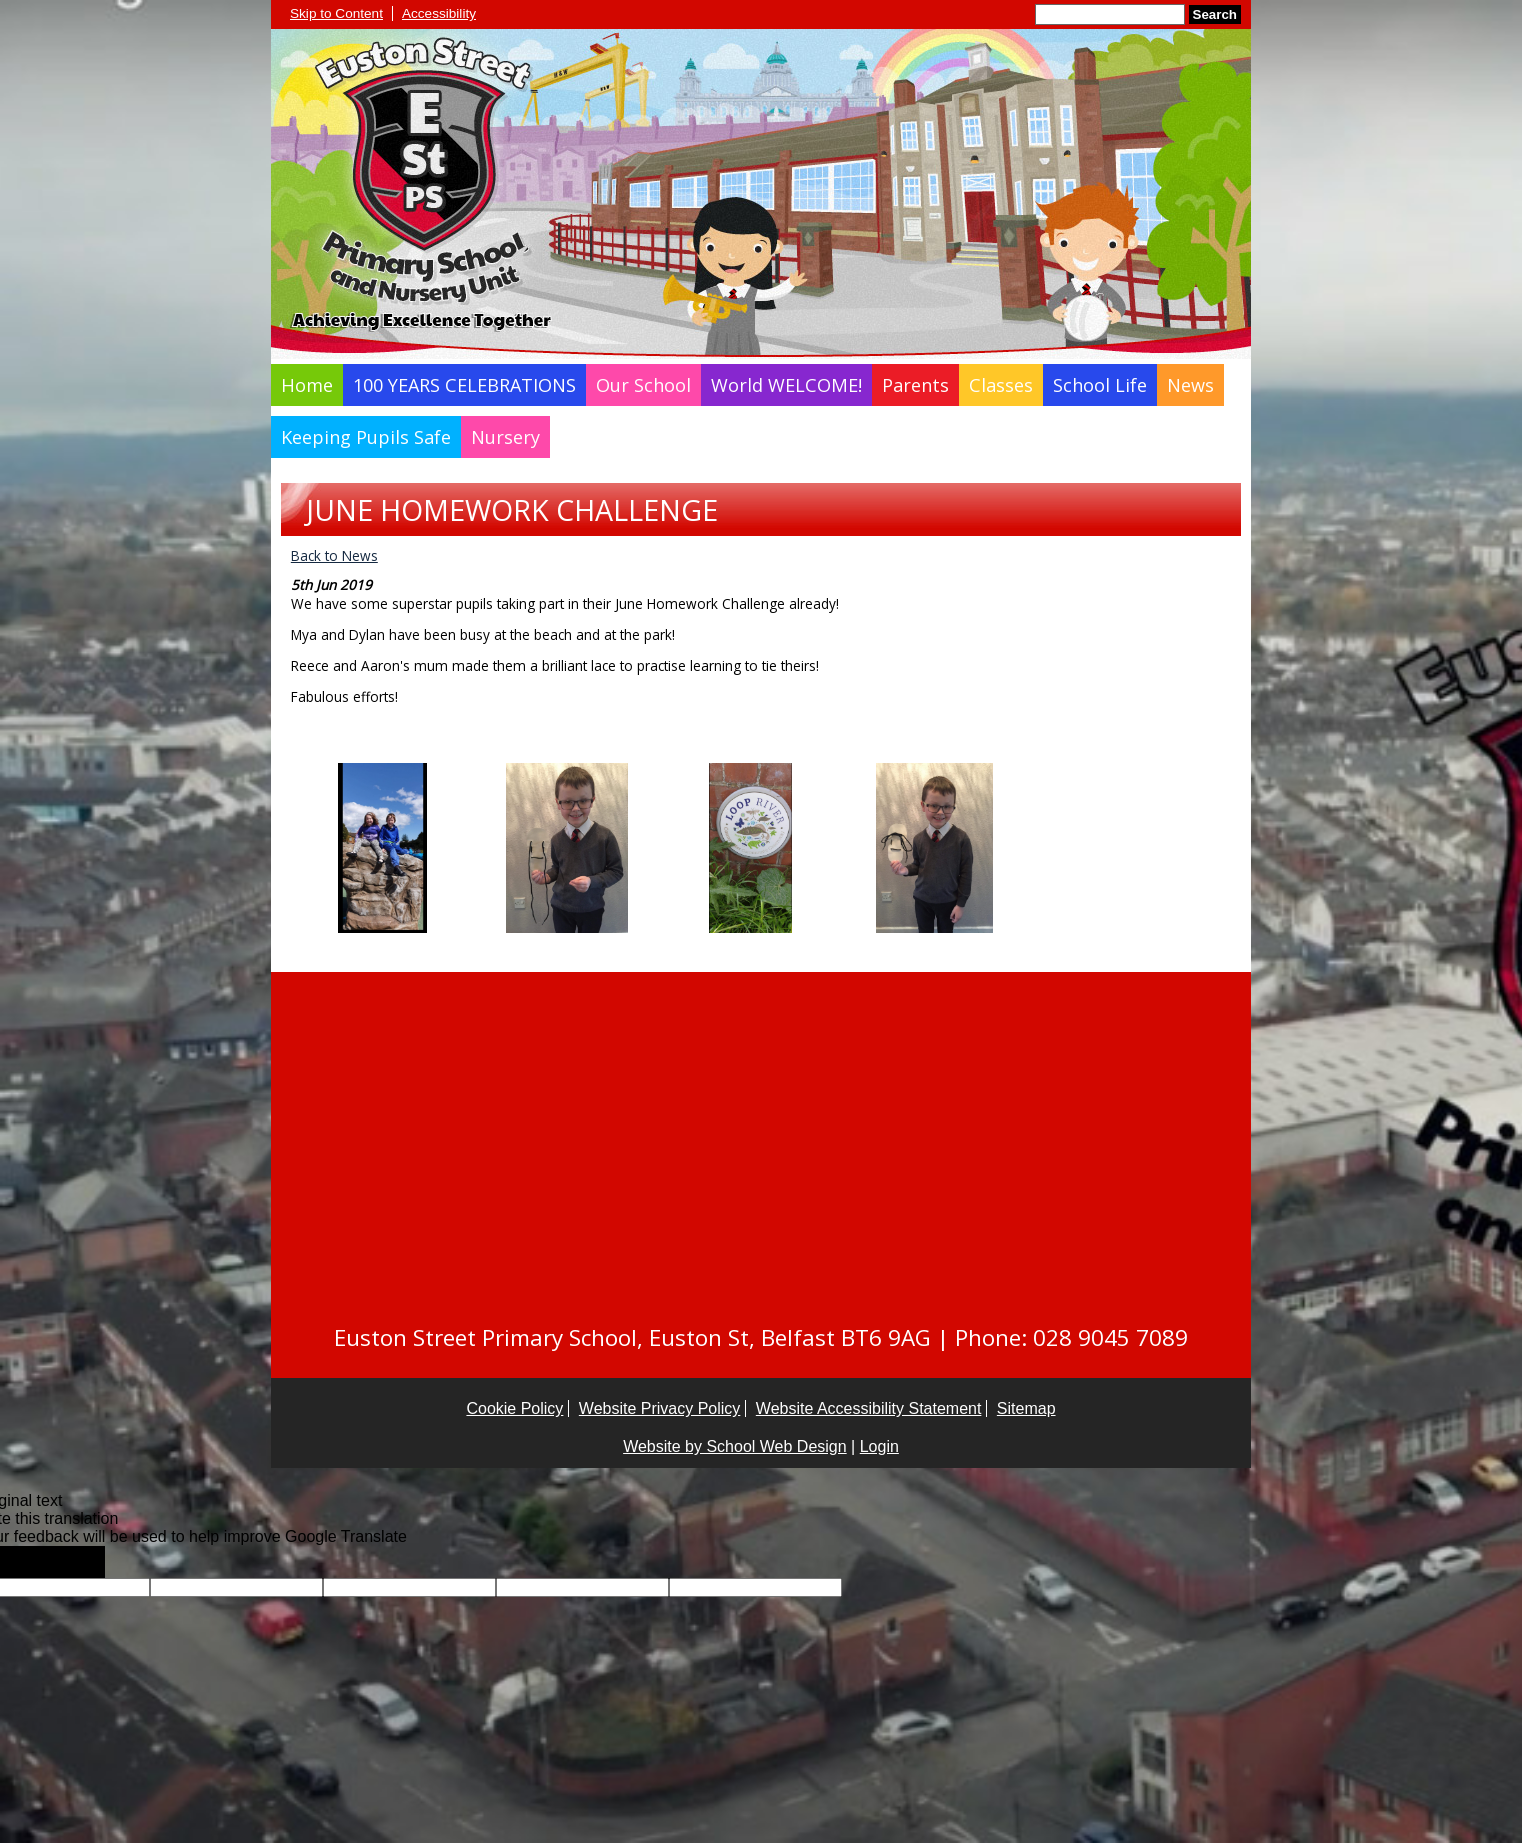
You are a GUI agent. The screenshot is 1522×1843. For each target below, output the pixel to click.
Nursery (505, 437)
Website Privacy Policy (660, 1408)
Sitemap (1026, 1408)
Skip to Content (336, 13)
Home (307, 385)
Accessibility (439, 13)
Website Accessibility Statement (869, 1408)
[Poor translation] (73, 1562)
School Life (1100, 385)
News (1190, 385)
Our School (643, 385)
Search (1215, 14)
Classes (1001, 385)
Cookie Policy (514, 1408)
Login (879, 1446)
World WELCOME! (786, 385)
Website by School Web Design (735, 1446)
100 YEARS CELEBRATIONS (464, 385)
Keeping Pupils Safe (366, 437)
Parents (915, 385)
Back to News (334, 555)
